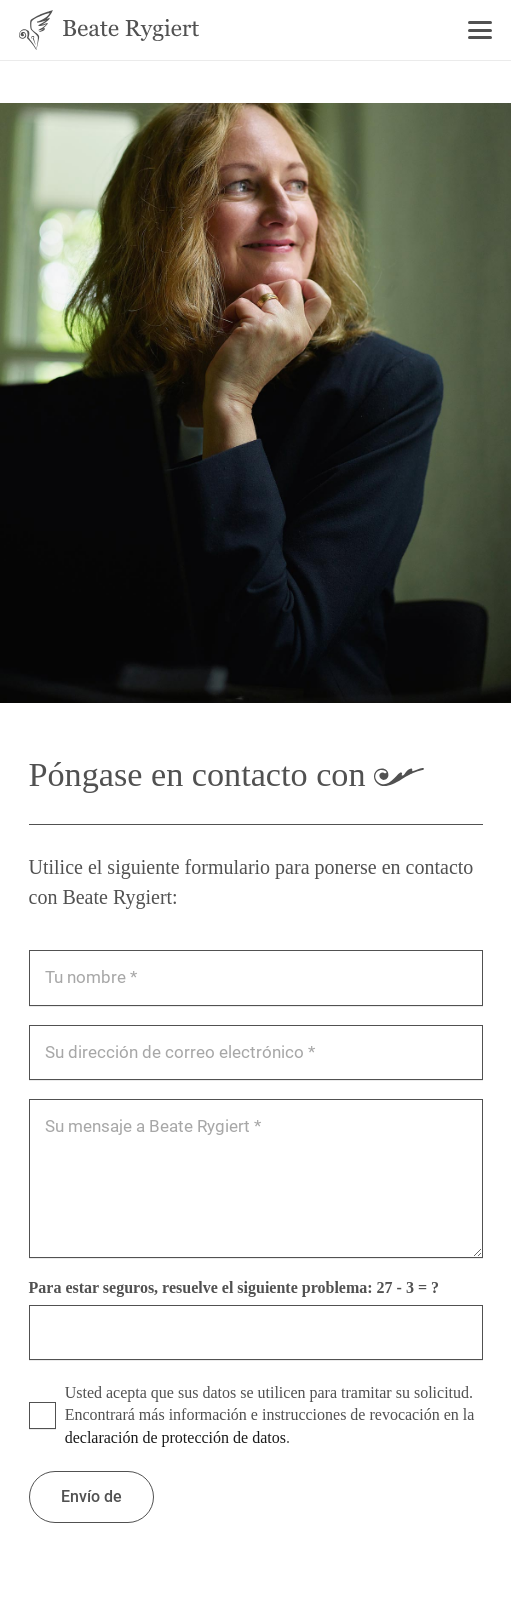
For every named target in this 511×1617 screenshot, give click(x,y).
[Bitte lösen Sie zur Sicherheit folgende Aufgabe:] (256, 1332)
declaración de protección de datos (175, 1437)
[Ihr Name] (256, 977)
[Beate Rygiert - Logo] (109, 30)
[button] (480, 30)
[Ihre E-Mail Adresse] (256, 1052)
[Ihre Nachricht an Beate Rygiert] (256, 1179)
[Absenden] (91, 1496)
